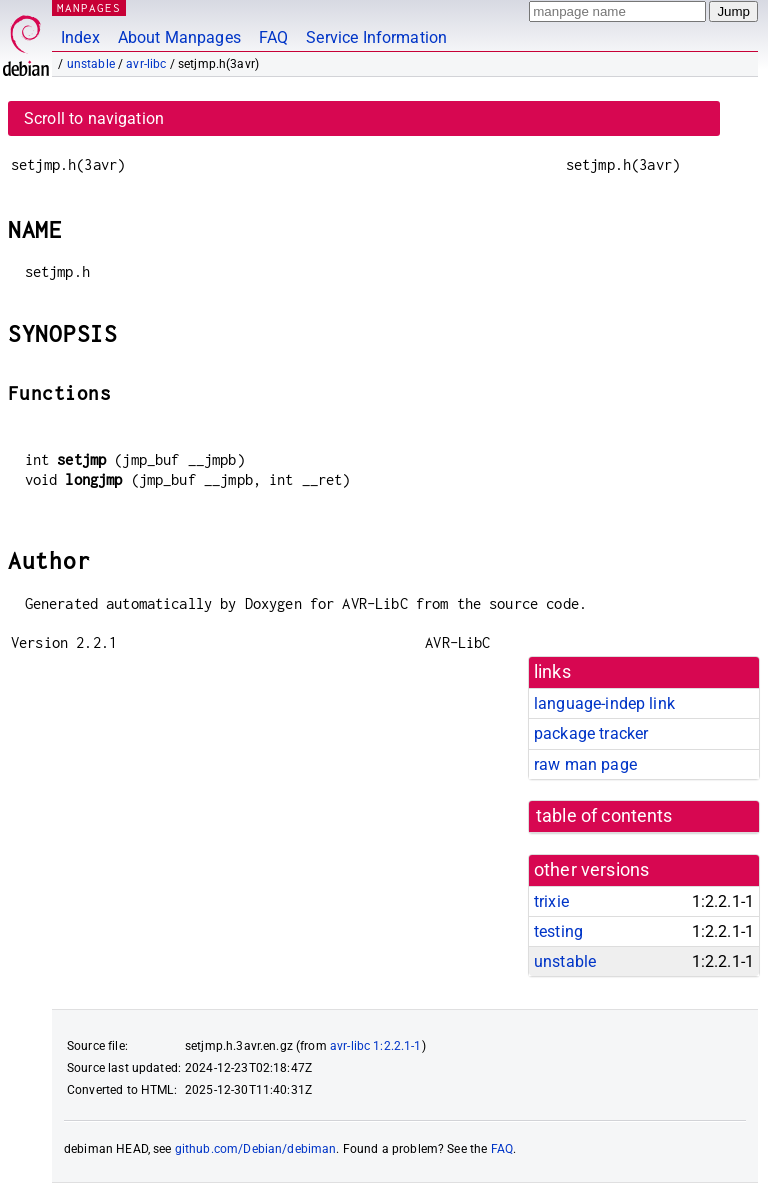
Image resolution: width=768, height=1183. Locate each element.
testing (558, 931)
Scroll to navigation (94, 118)
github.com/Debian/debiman (256, 1149)
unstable (91, 64)
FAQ (273, 37)
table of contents (604, 816)
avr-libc (146, 64)
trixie (551, 901)
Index (80, 37)
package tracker (591, 733)
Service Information (376, 37)
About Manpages (179, 37)
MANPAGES (89, 7)
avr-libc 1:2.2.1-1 (376, 1046)
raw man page (585, 764)
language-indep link (604, 703)
